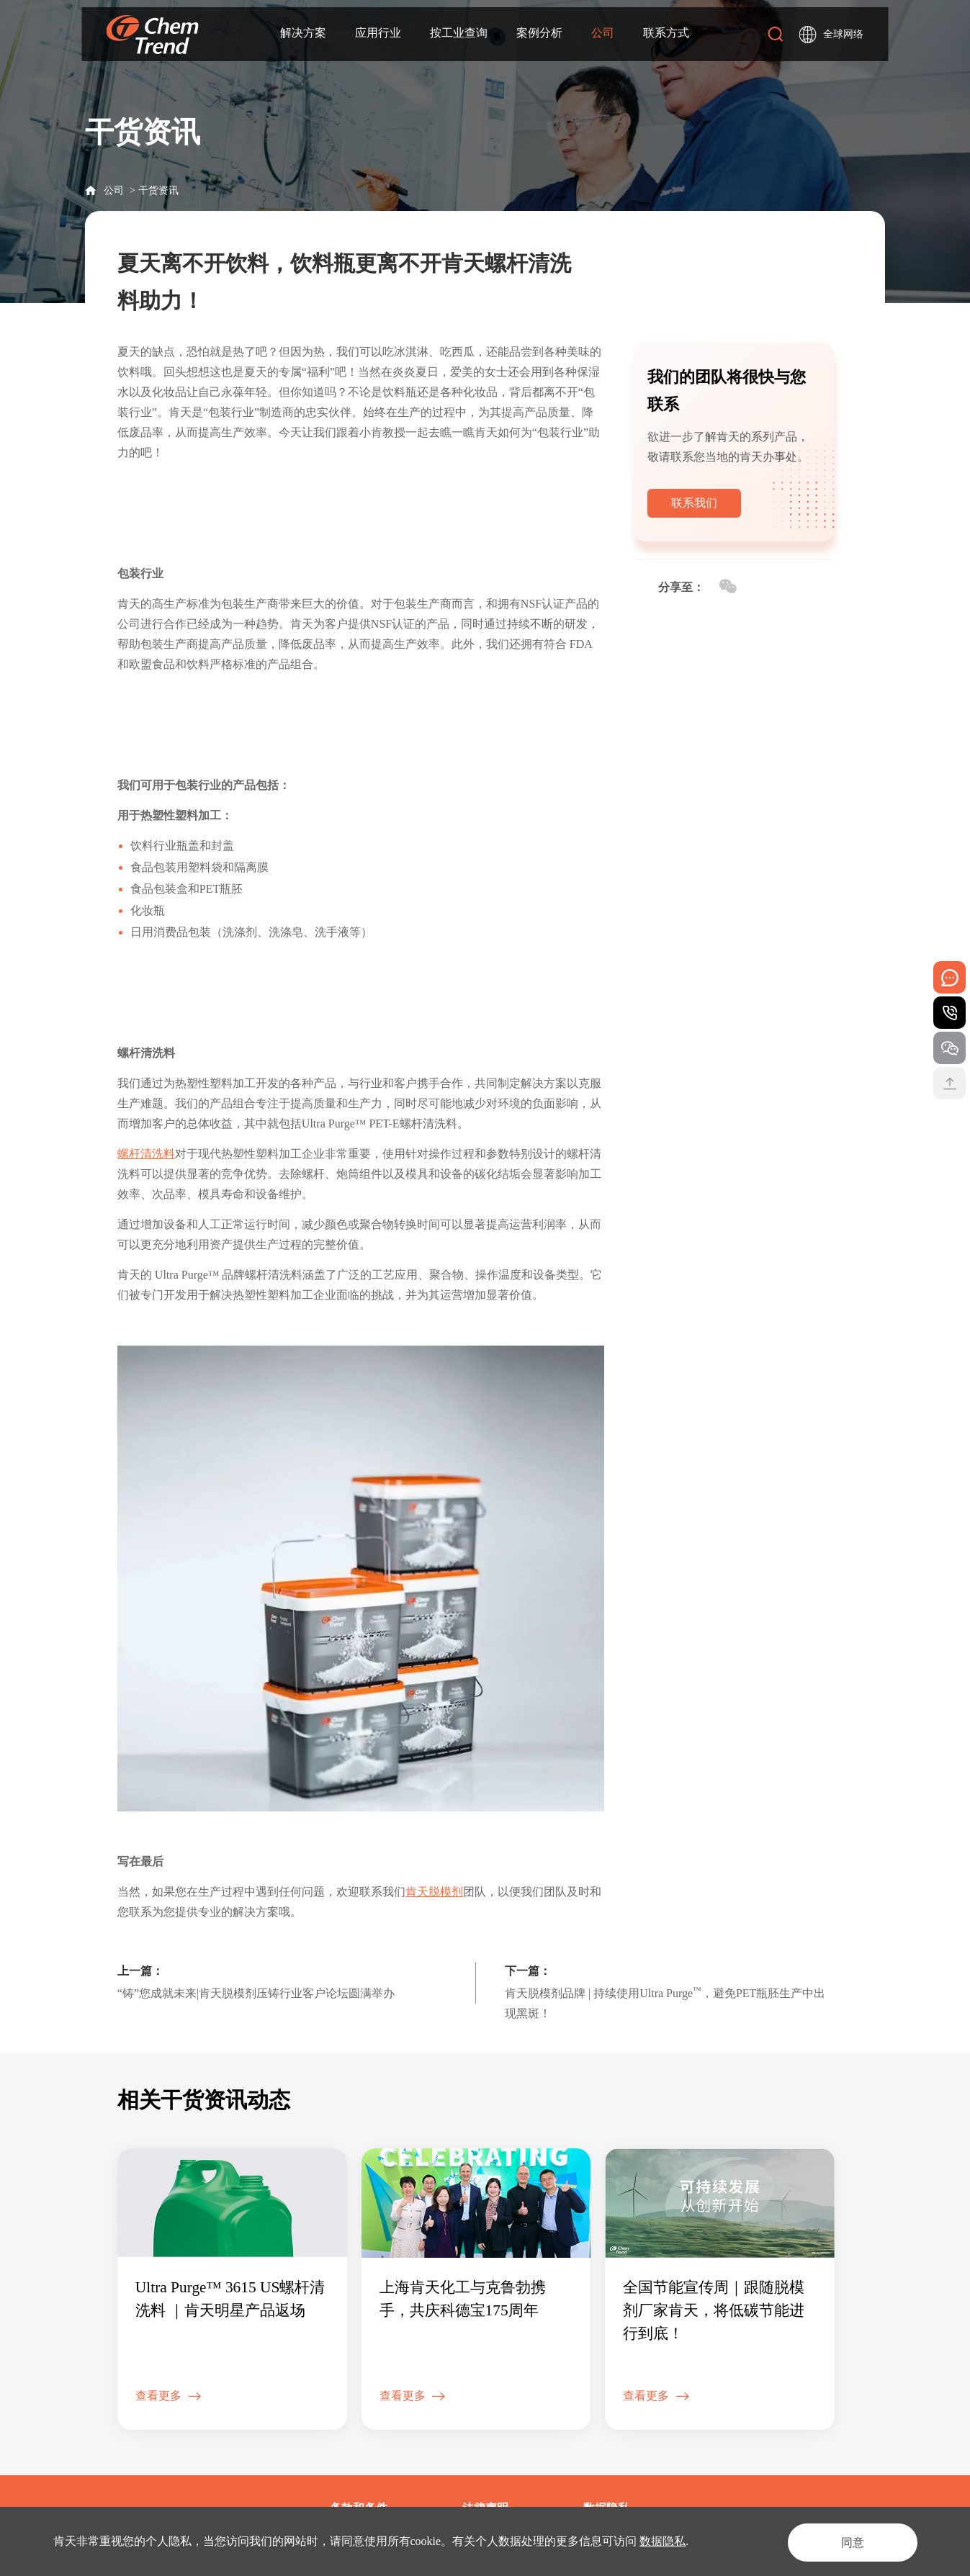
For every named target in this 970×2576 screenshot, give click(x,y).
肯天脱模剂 (434, 1892)
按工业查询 (459, 33)
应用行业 (378, 33)
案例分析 (539, 33)
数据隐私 (662, 2541)
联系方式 (666, 33)
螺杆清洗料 (146, 1154)
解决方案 (303, 33)
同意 (848, 2541)
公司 (602, 33)
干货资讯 (158, 190)
